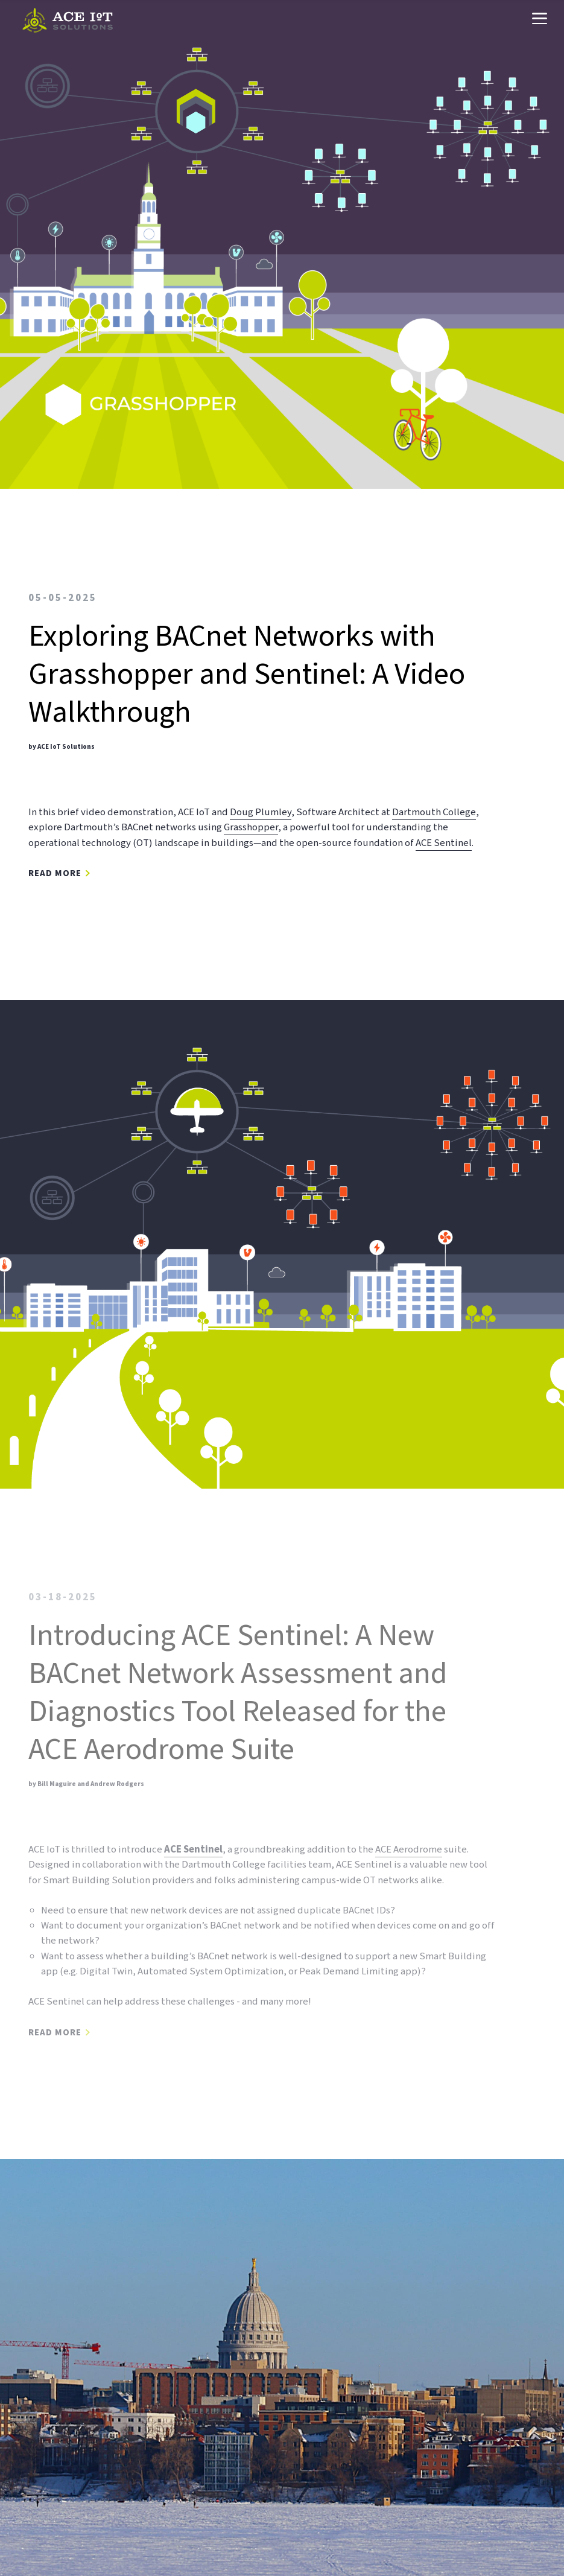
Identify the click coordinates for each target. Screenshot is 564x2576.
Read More (54, 874)
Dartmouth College (434, 812)
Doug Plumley (260, 812)
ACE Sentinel (444, 842)
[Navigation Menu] (539, 20)
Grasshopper (251, 827)
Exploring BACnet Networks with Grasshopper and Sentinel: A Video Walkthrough (246, 674)
